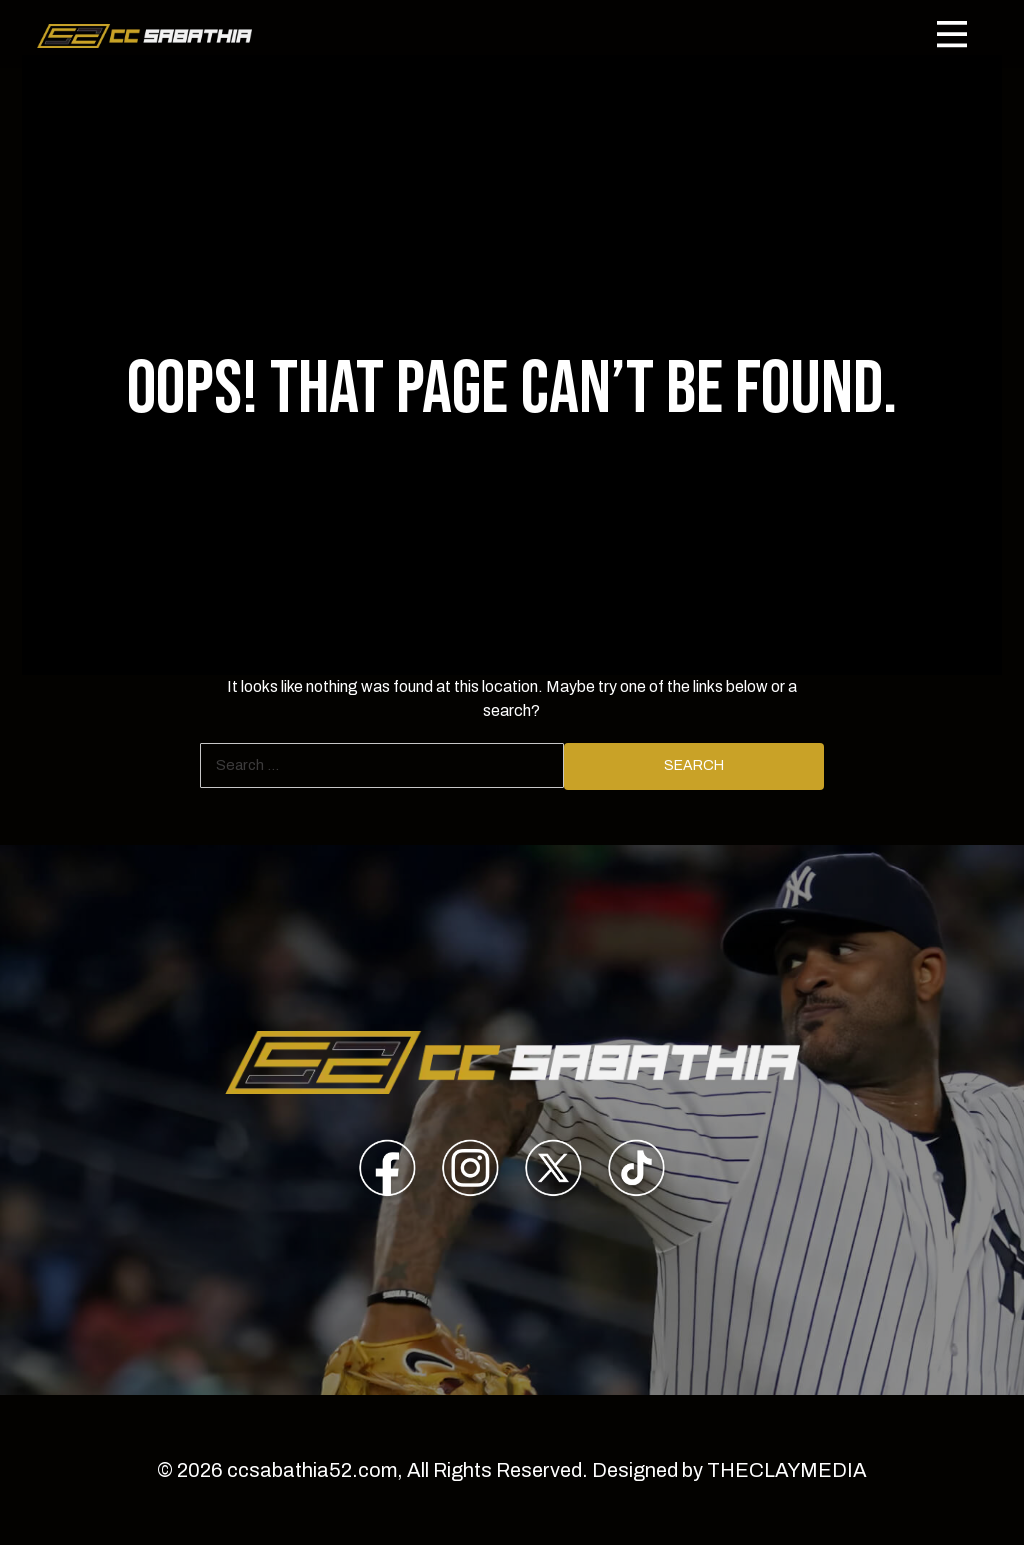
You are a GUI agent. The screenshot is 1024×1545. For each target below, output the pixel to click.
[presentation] (387, 1171)
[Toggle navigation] (952, 34)
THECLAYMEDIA (787, 1470)
